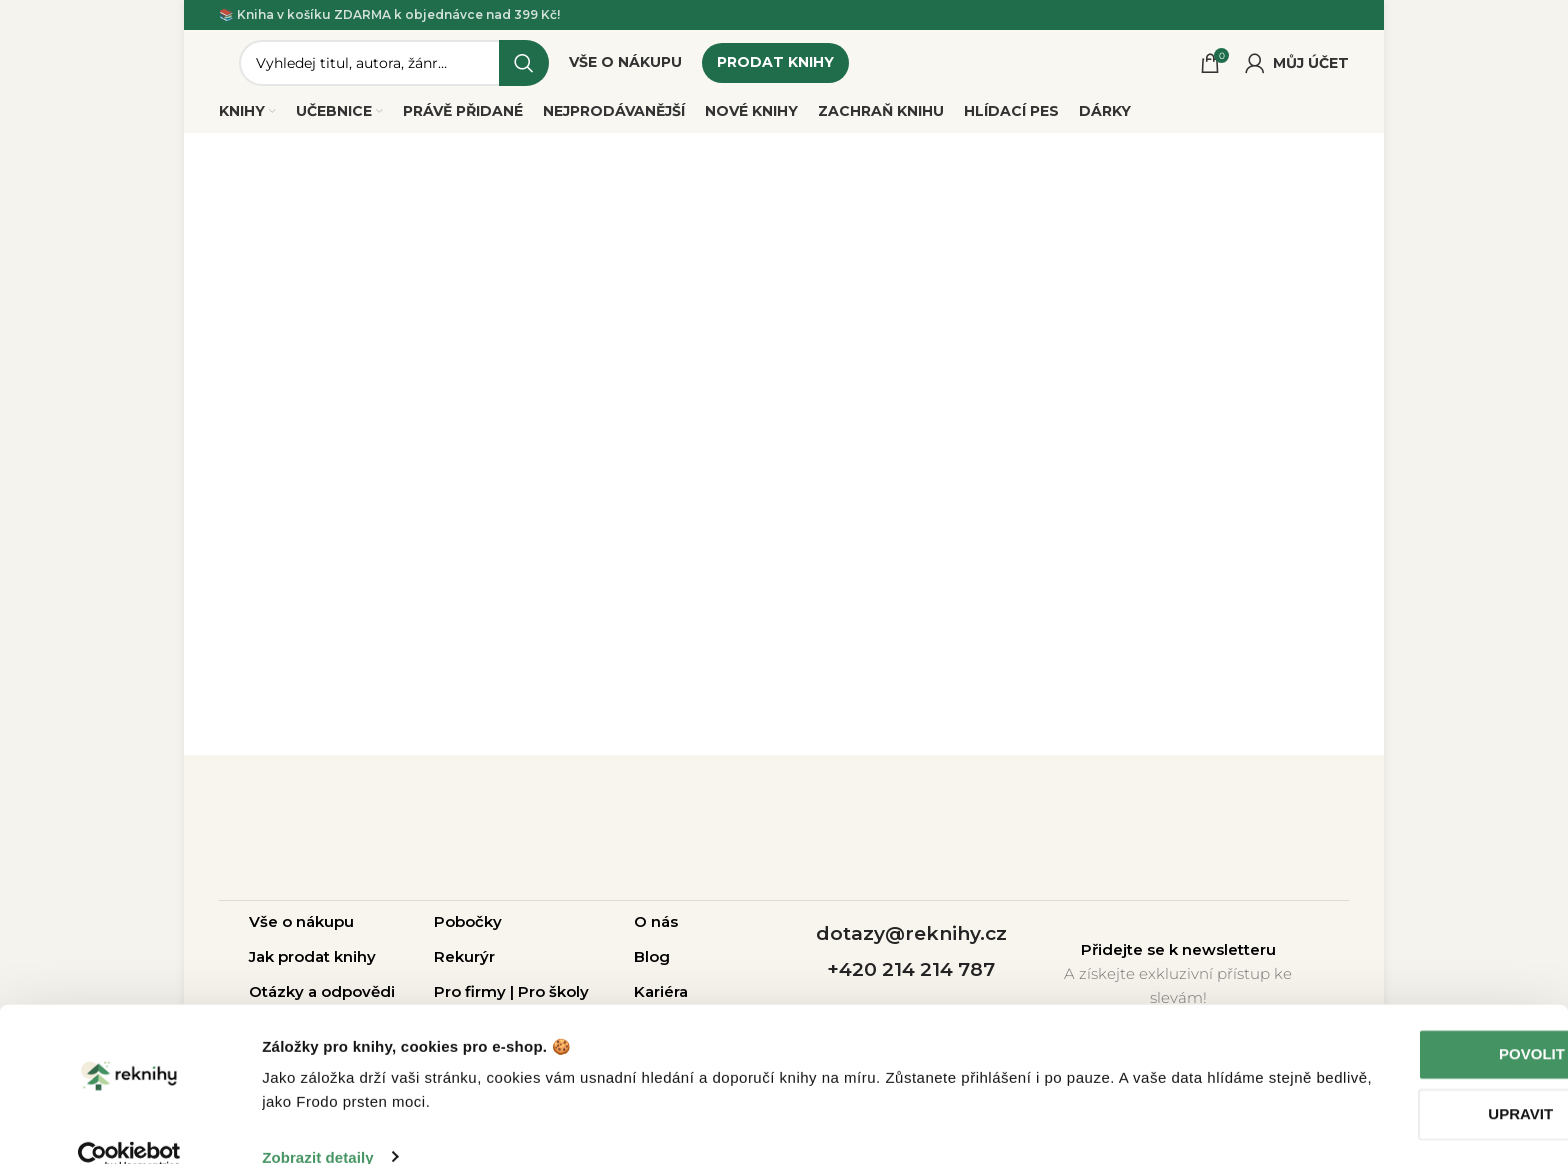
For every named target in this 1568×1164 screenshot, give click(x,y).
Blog (652, 963)
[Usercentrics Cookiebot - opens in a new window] (129, 1125)
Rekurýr (464, 963)
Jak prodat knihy (312, 963)
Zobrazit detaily (318, 1124)
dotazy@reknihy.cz (911, 940)
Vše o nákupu (301, 928)
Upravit (1401, 1081)
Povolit (1401, 1022)
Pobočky (468, 928)
